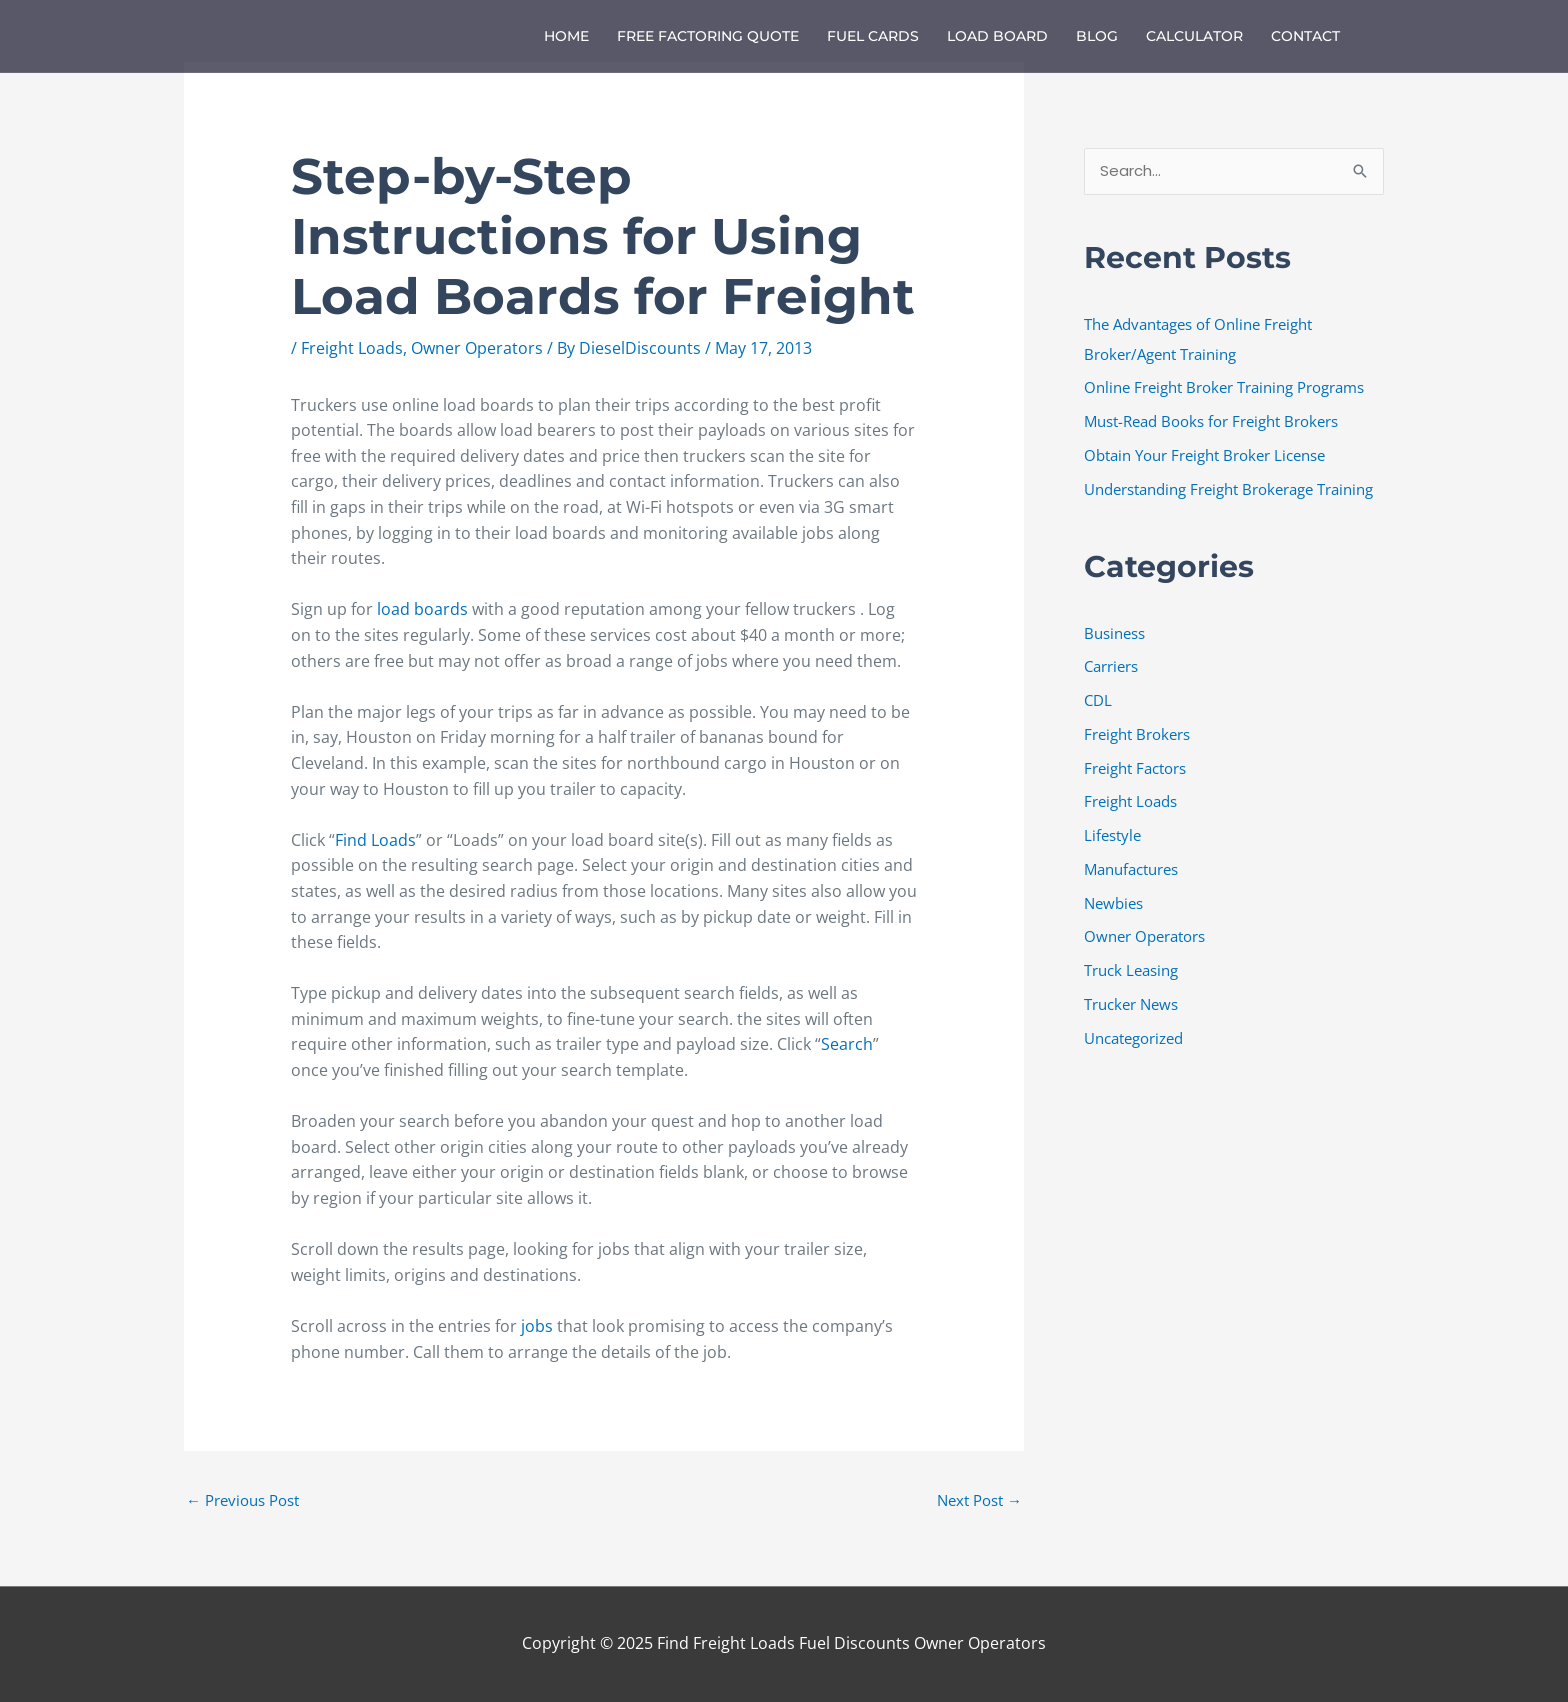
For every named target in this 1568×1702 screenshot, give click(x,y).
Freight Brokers (1137, 734)
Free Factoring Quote (708, 36)
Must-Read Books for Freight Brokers (1211, 421)
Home (566, 36)
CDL (1098, 700)
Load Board (997, 36)
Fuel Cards (873, 36)
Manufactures (1131, 869)
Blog (1097, 36)
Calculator (1194, 36)
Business (1114, 633)
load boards (422, 609)
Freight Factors (1135, 768)
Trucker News (1131, 1004)
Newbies (1113, 903)
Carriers (1111, 667)
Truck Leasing (1131, 970)
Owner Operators (477, 348)
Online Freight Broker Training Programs (1224, 388)
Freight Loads (352, 348)
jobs (539, 1326)
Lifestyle (1112, 835)
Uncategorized (1133, 1038)
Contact (1305, 36)
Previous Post (242, 1500)
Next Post (979, 1500)
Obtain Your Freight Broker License (1204, 455)
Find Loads (375, 840)
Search (847, 1044)
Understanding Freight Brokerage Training (1228, 489)
